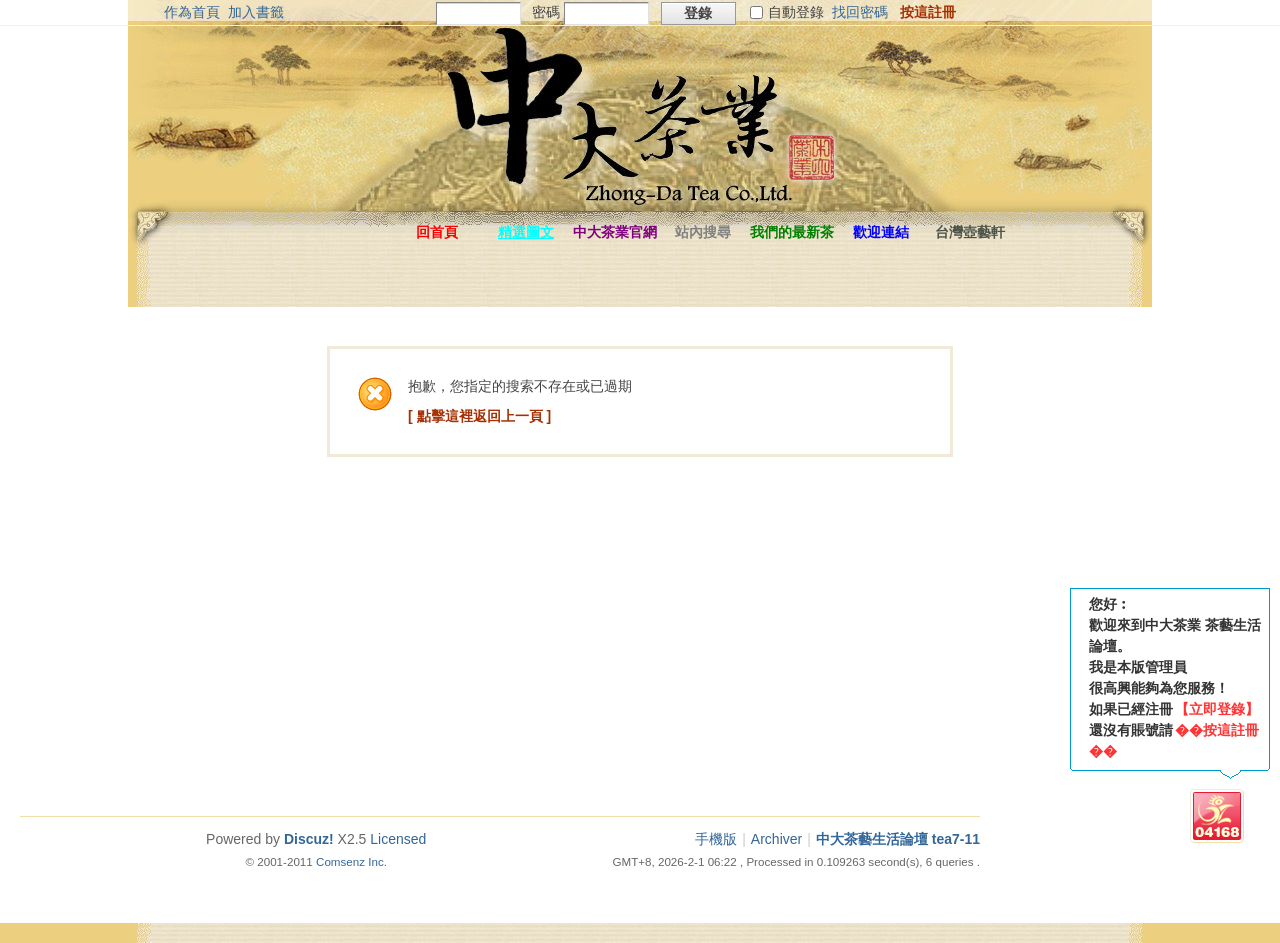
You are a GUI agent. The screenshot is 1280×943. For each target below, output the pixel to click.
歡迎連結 (881, 232)
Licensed (398, 839)
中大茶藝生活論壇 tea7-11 (898, 839)
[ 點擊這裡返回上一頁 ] (479, 416)
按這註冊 (928, 12)
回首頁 (437, 232)
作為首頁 (192, 12)
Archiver (776, 839)
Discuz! (309, 839)
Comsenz (342, 861)
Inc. (377, 861)
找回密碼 (860, 12)
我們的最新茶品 (792, 236)
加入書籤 (256, 12)
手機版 (716, 839)
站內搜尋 (703, 232)
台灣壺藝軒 (970, 232)
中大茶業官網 (615, 232)
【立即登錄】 (1217, 709)
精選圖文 (526, 232)
